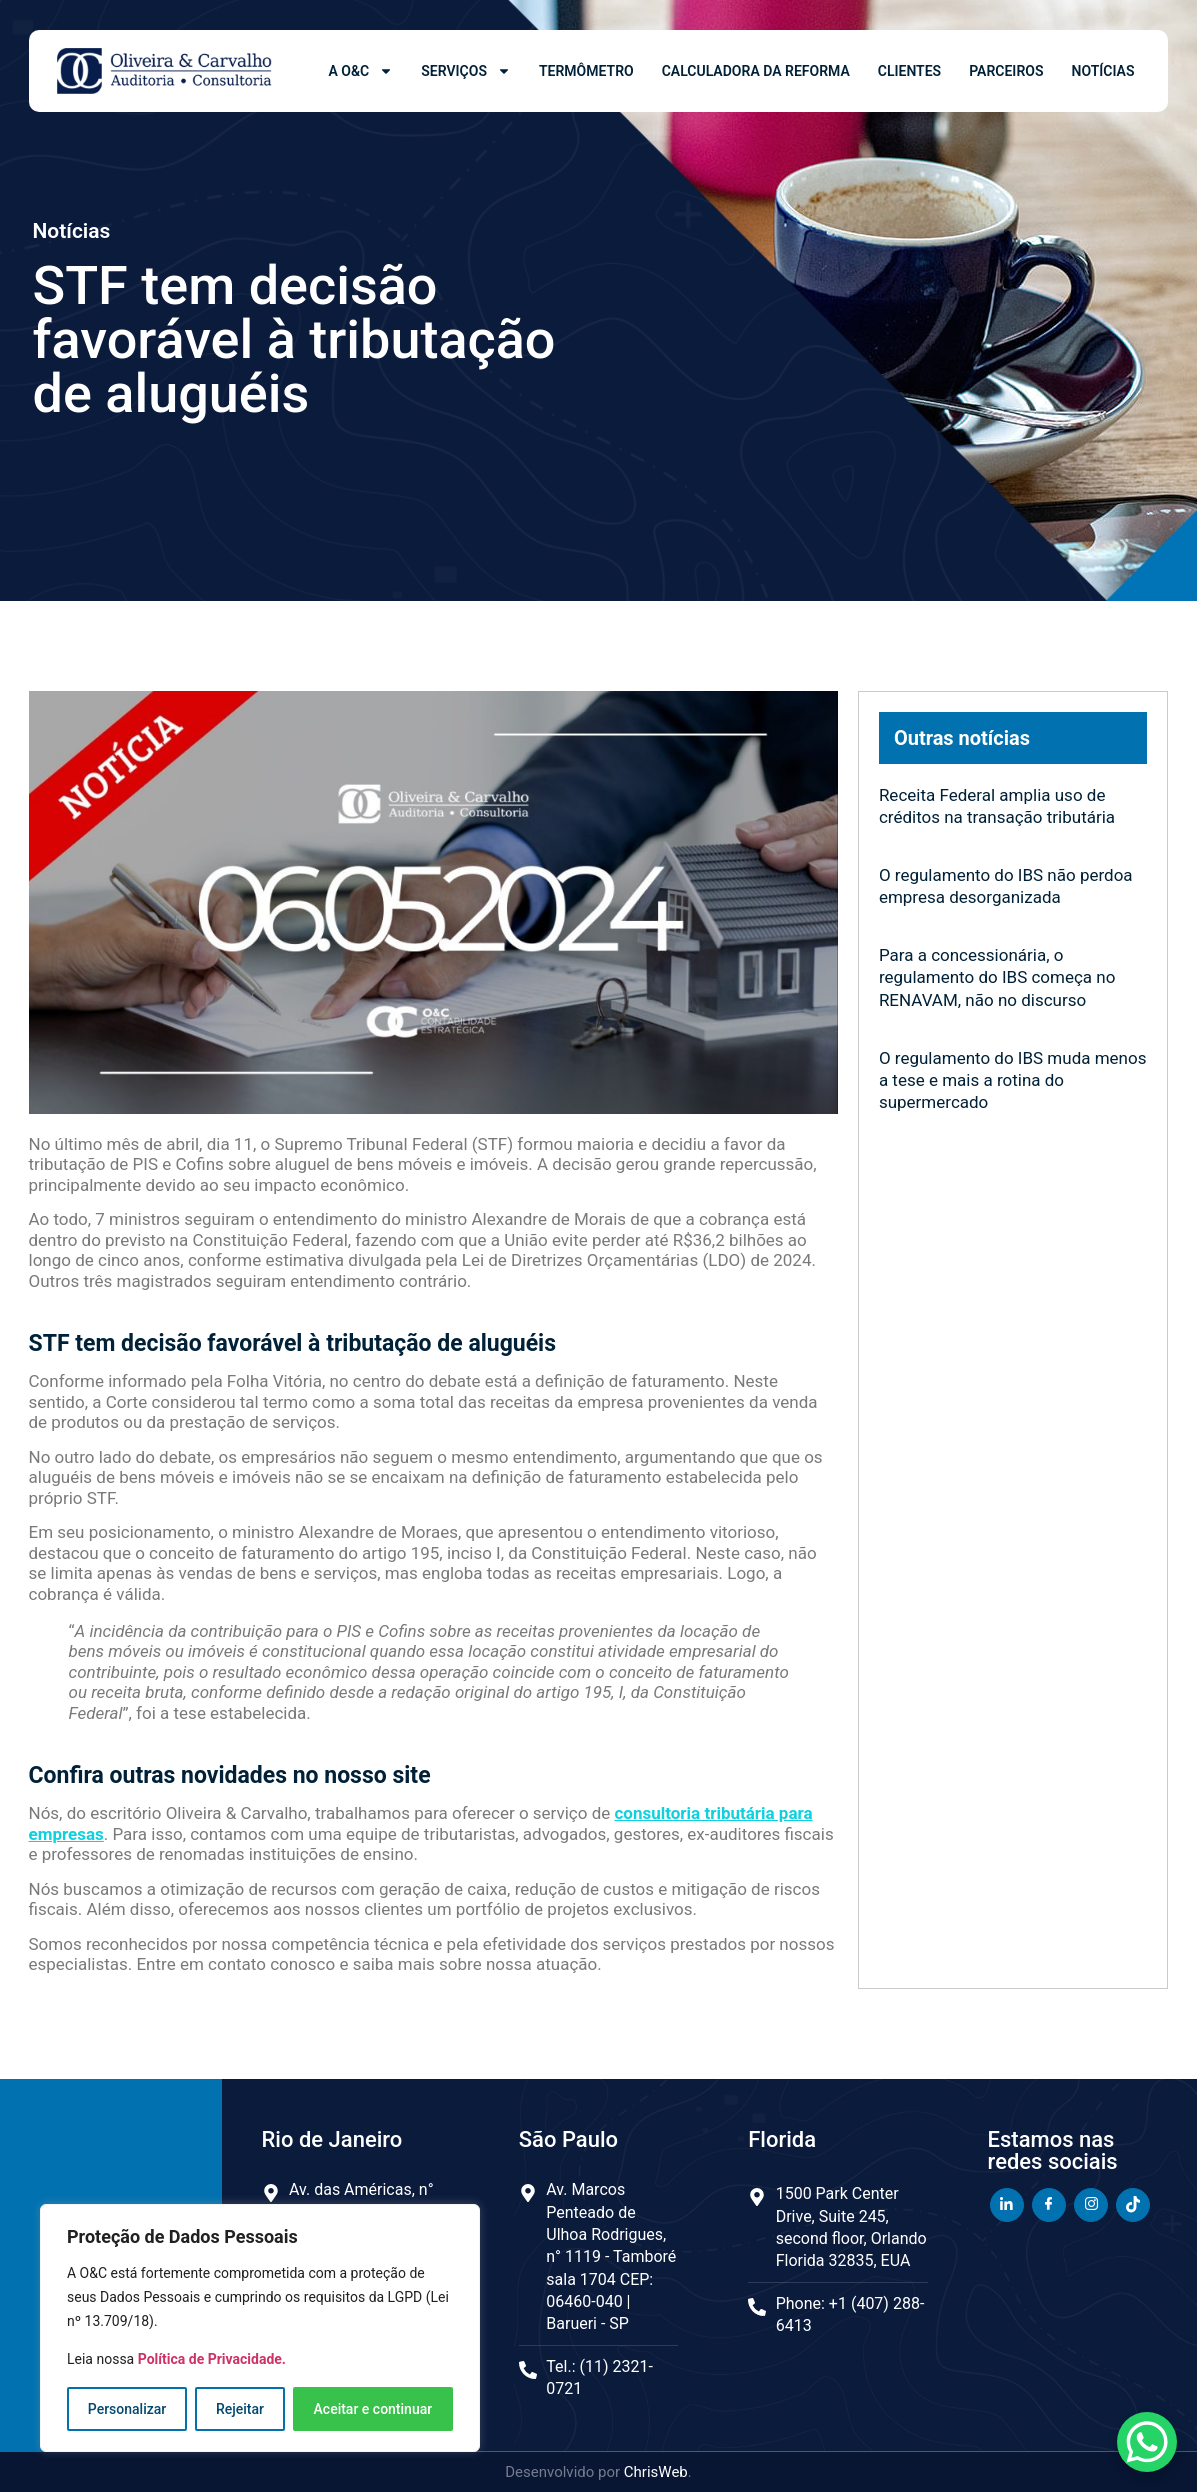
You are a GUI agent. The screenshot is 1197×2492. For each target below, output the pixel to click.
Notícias (1102, 71)
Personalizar (127, 2409)
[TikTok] (1133, 2205)
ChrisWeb (656, 2472)
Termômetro (586, 71)
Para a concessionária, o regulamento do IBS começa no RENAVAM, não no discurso (997, 977)
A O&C (361, 71)
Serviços (466, 71)
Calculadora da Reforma (756, 71)
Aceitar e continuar (373, 2409)
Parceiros (1006, 71)
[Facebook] (1049, 2205)
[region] (260, 2328)
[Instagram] (1091, 2205)
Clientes (909, 71)
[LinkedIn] (1007, 2205)
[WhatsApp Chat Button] (1147, 2442)
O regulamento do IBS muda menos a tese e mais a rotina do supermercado (1013, 1080)
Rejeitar (240, 2409)
